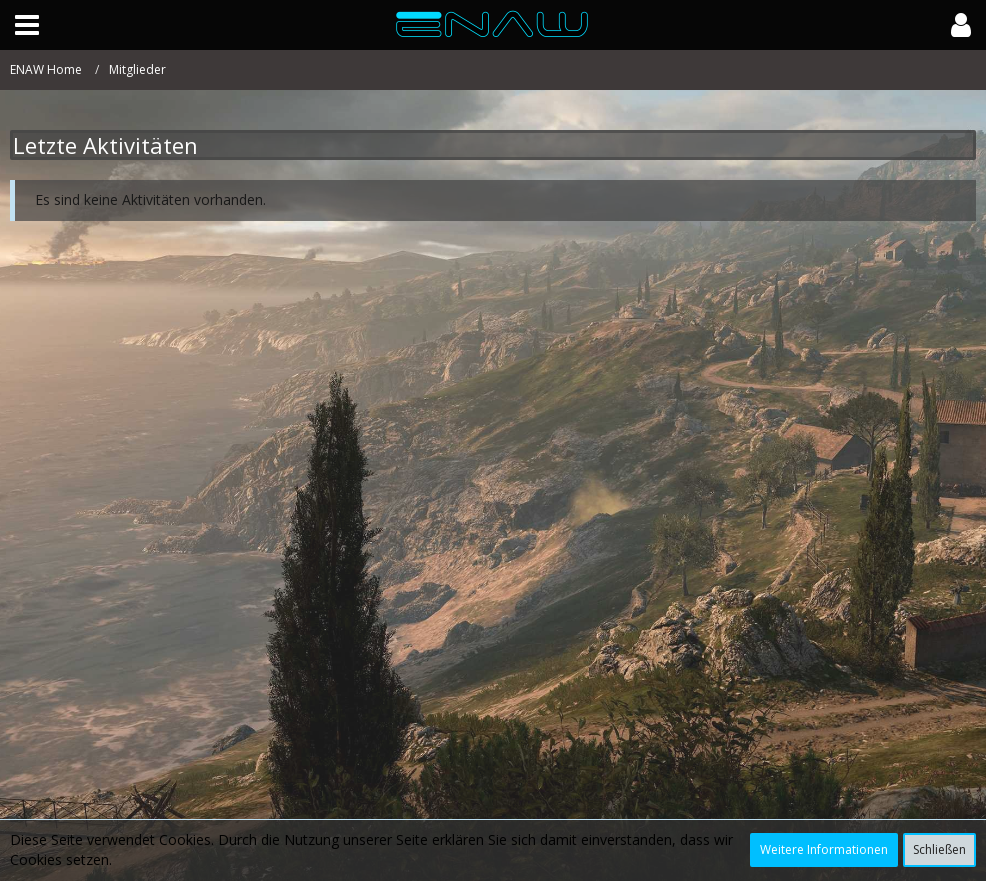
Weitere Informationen (824, 849)
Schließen (939, 849)
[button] (27, 25)
